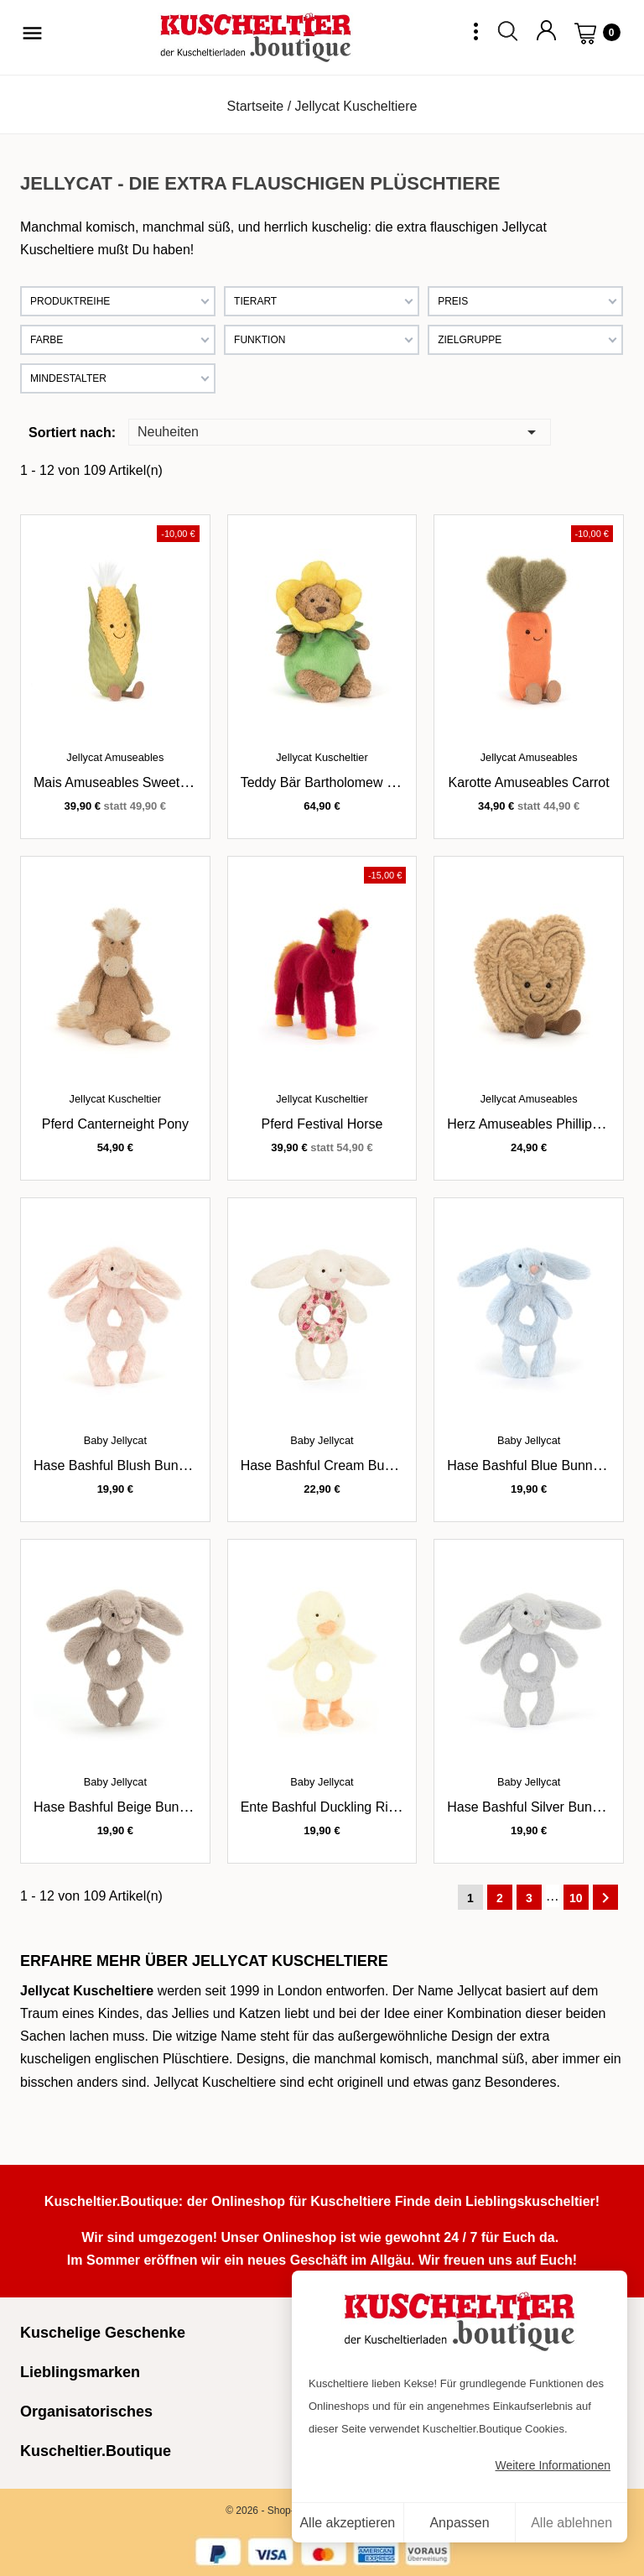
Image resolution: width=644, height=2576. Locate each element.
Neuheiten (340, 431)
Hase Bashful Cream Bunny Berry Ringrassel (375, 1465)
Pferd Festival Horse (322, 1124)
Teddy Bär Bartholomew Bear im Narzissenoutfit (384, 782)
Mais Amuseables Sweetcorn (119, 782)
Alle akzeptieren (347, 2523)
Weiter (605, 1898)
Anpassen (459, 2523)
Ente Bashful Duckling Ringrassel (340, 1807)
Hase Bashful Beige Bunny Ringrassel (147, 1807)
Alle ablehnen (571, 2523)
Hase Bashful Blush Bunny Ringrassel (146, 1465)
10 (576, 1898)
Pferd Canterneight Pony (115, 1124)
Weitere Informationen (553, 2465)
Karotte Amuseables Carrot (529, 782)
